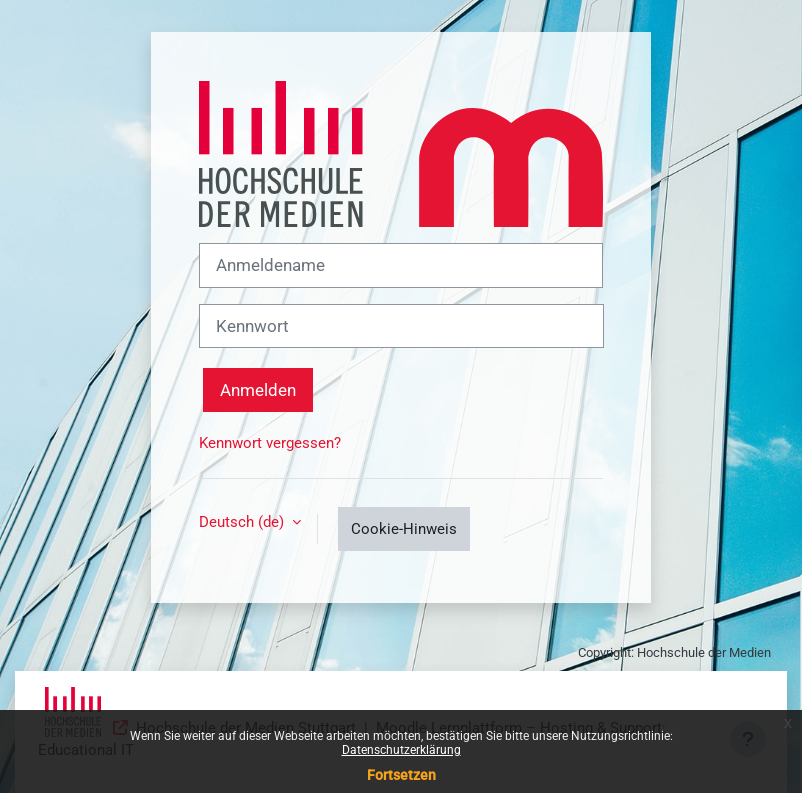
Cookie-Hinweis (404, 529)
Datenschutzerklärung (401, 750)
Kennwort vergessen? (270, 443)
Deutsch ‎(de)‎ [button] (243, 522)
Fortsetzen (401, 775)
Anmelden (258, 390)
